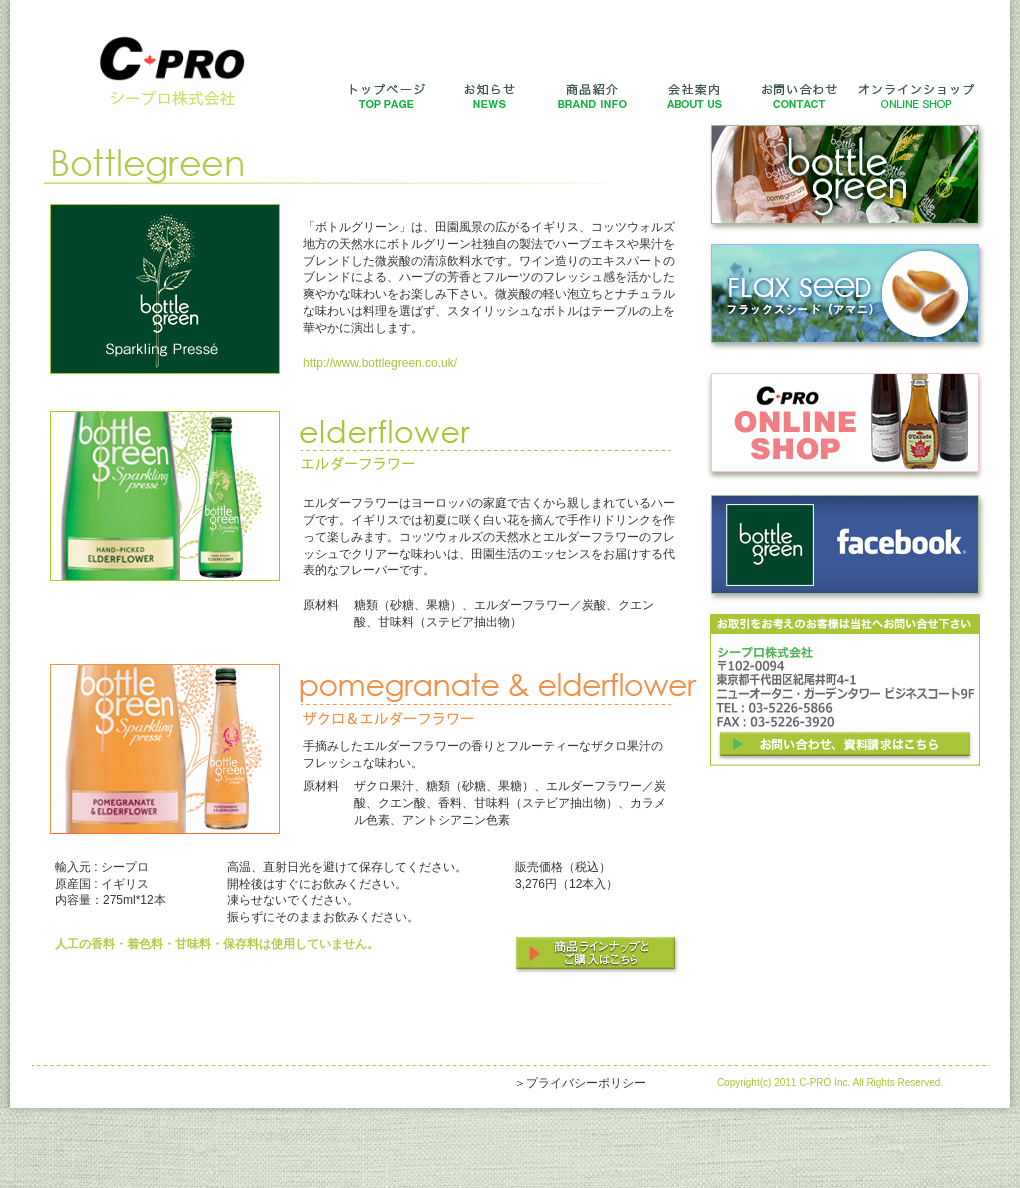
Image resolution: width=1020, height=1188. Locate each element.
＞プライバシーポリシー (580, 1083)
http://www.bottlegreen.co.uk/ (380, 363)
